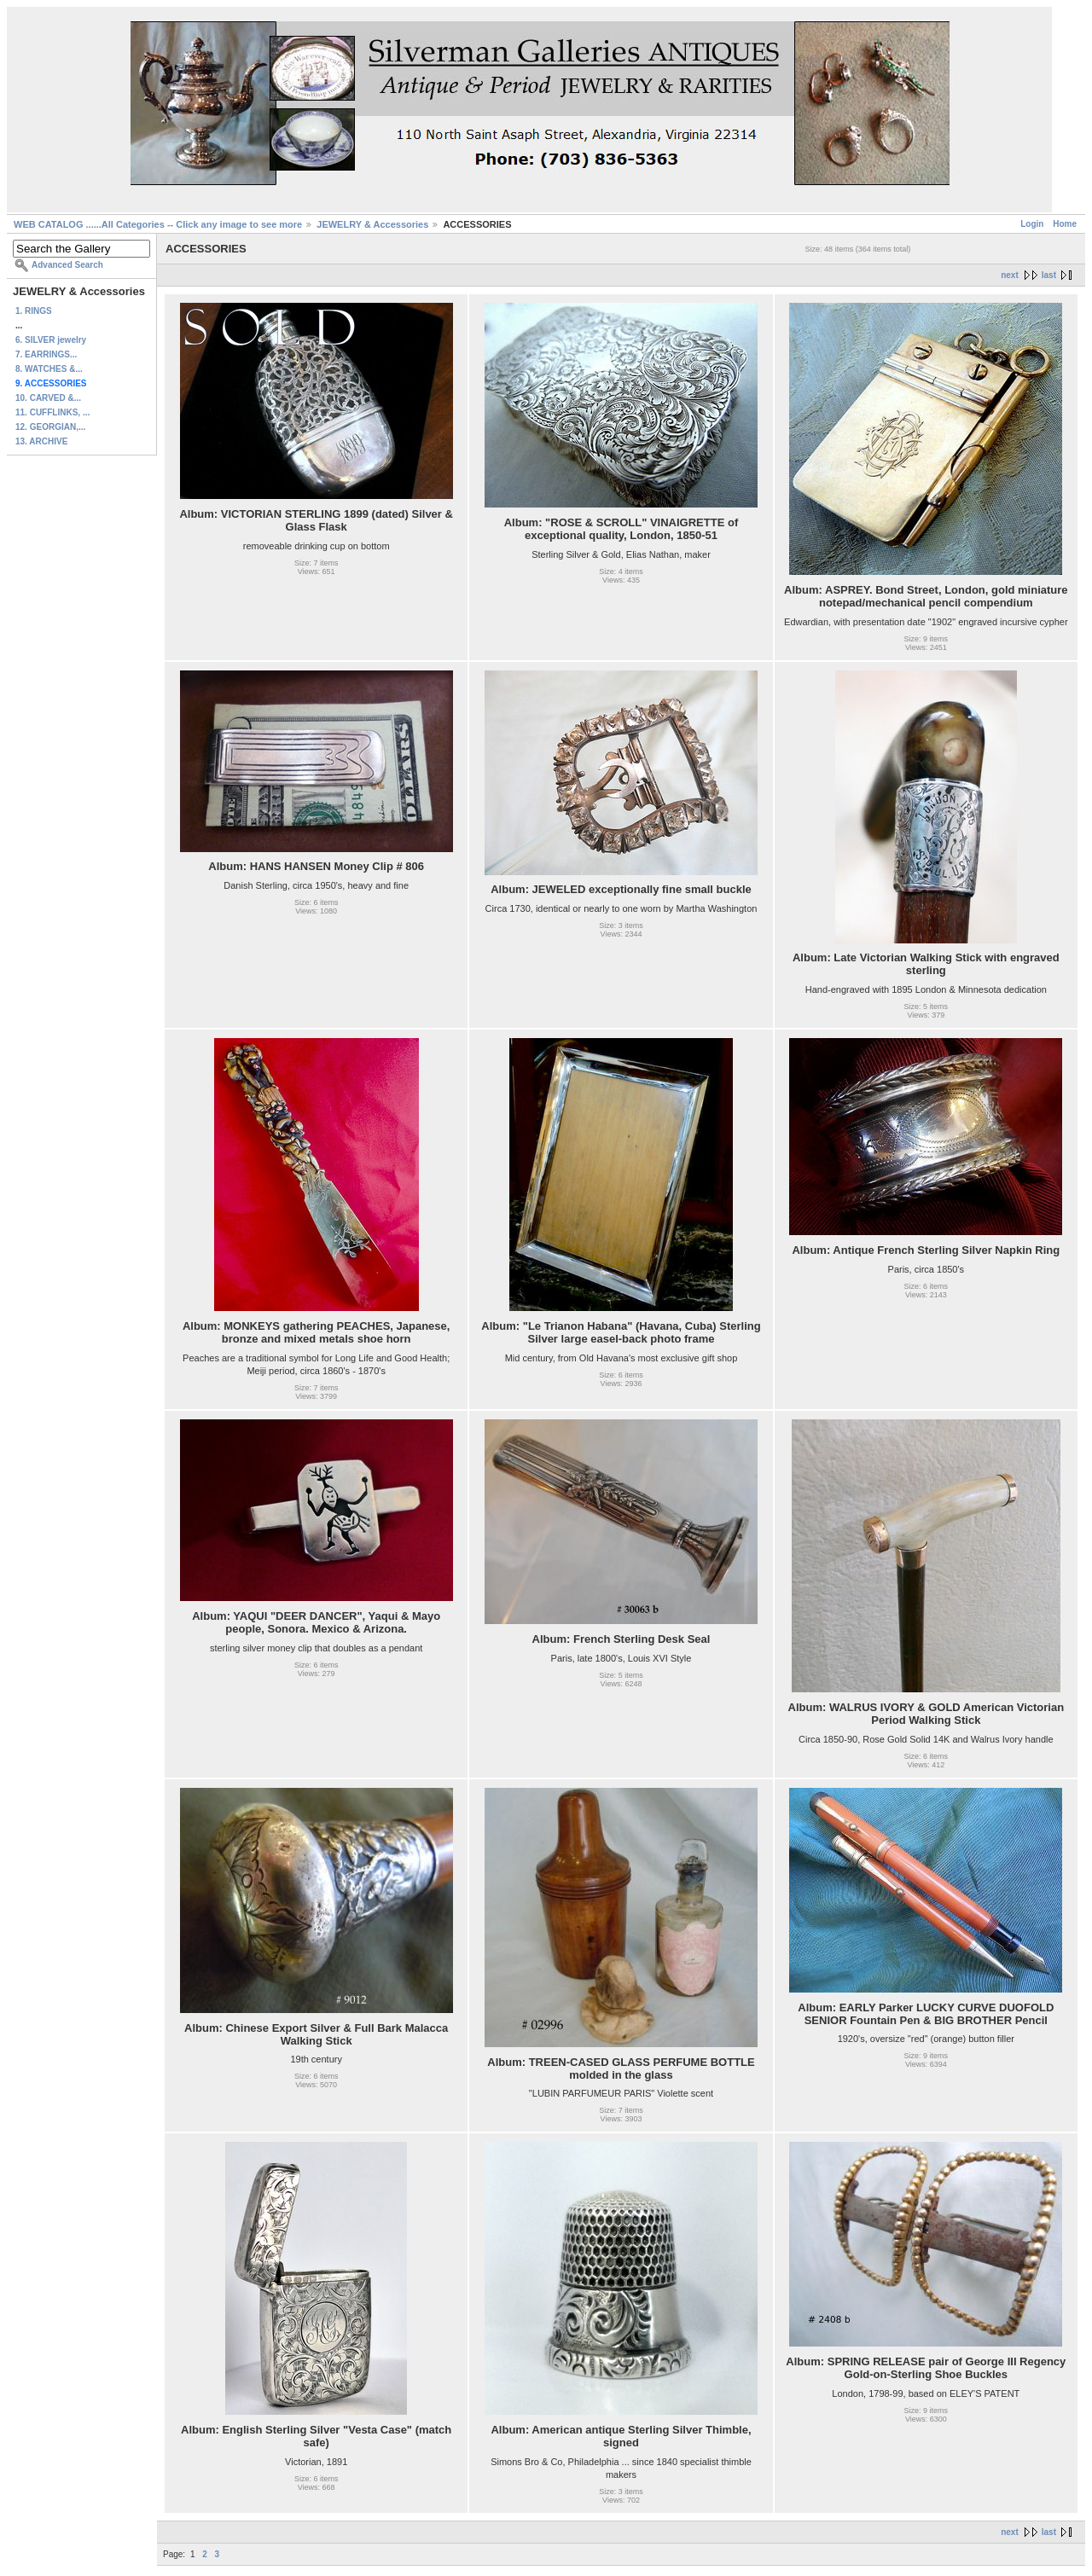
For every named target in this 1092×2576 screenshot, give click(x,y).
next (1010, 275)
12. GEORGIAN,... (50, 427)
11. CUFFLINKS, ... (52, 412)
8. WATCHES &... (49, 369)
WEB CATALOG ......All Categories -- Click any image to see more (158, 224)
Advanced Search (67, 265)
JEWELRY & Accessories (372, 224)
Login (1031, 224)
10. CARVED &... (48, 398)
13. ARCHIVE (41, 441)
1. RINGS (33, 311)
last (1049, 275)
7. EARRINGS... (46, 354)
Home (1065, 224)
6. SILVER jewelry (50, 340)
